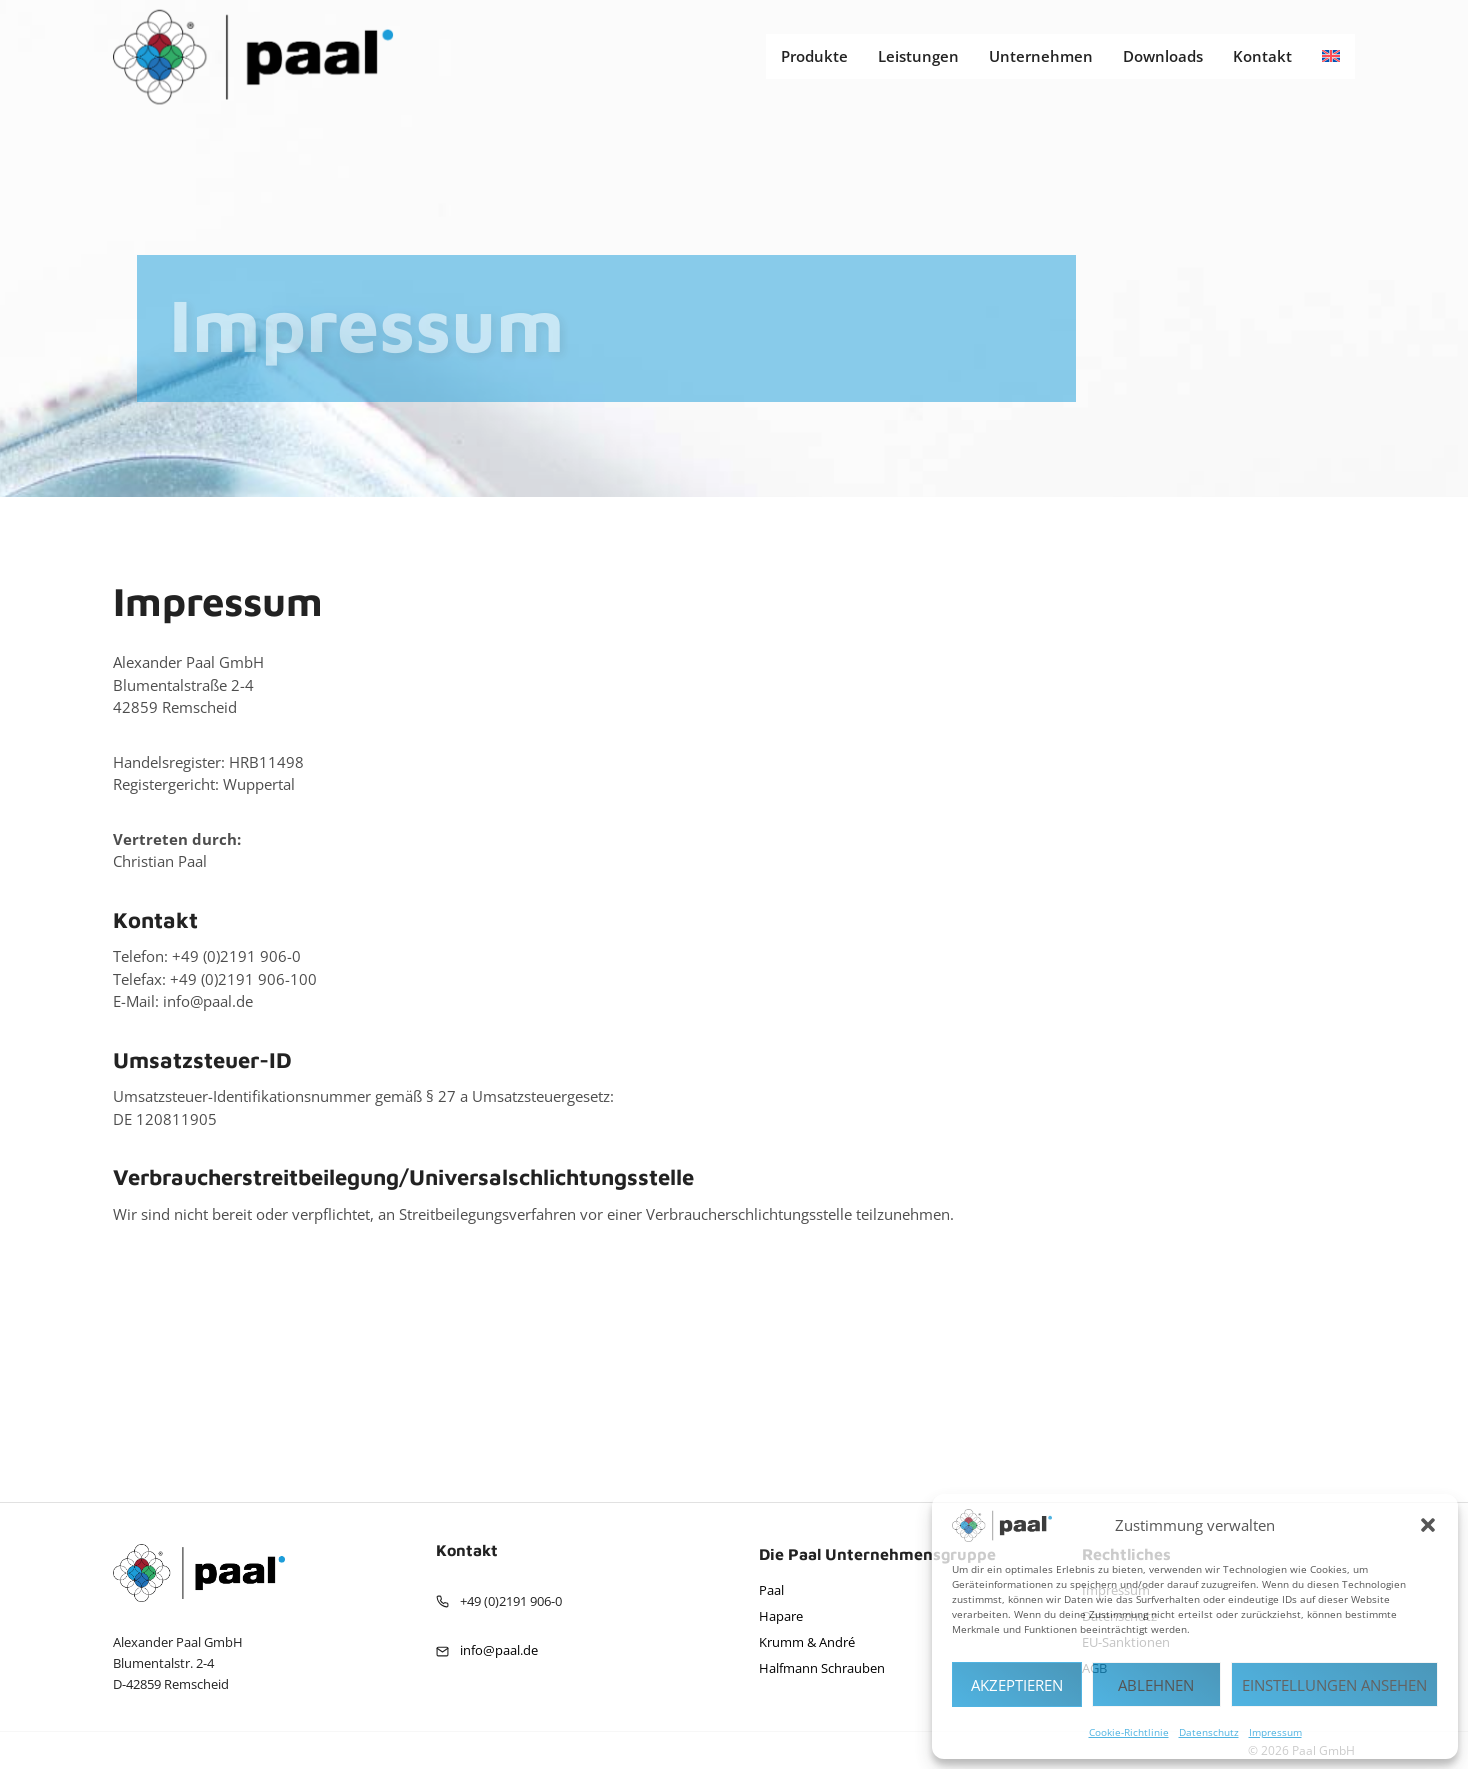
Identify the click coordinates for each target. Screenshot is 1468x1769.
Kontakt (1262, 56)
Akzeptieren (1017, 1685)
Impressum (1275, 1732)
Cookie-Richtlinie (1129, 1732)
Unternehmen (1041, 56)
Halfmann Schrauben (822, 1668)
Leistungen (918, 56)
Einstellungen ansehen (1334, 1685)
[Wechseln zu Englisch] (1331, 56)
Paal (771, 1590)
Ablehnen (1156, 1685)
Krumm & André (807, 1642)
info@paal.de (499, 1650)
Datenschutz (1209, 1732)
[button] (1428, 1525)
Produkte (814, 56)
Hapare (781, 1616)
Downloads (1163, 56)
